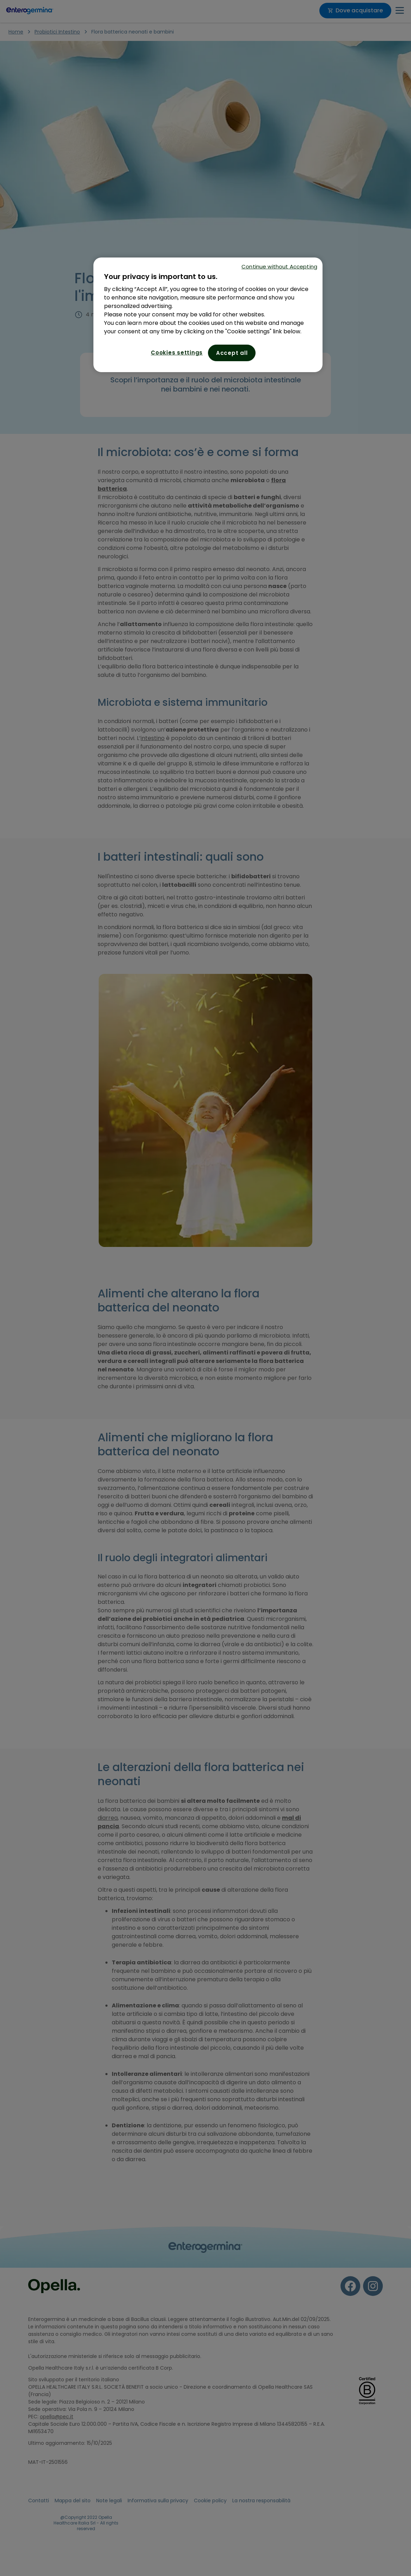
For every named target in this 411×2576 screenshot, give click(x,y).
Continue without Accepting (279, 266)
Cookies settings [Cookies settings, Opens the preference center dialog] (177, 352)
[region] (208, 314)
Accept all (232, 353)
